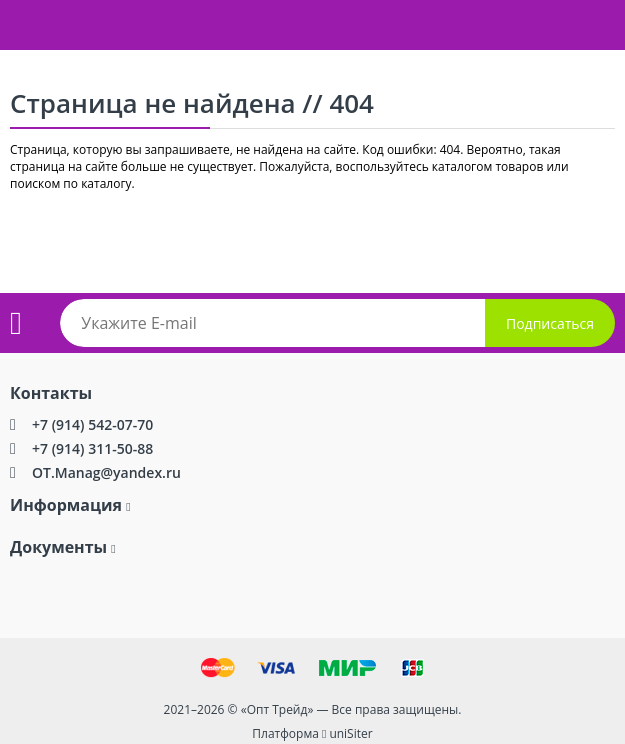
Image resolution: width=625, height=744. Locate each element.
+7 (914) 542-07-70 (92, 424)
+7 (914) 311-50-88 (92, 448)
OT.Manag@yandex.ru (106, 472)
